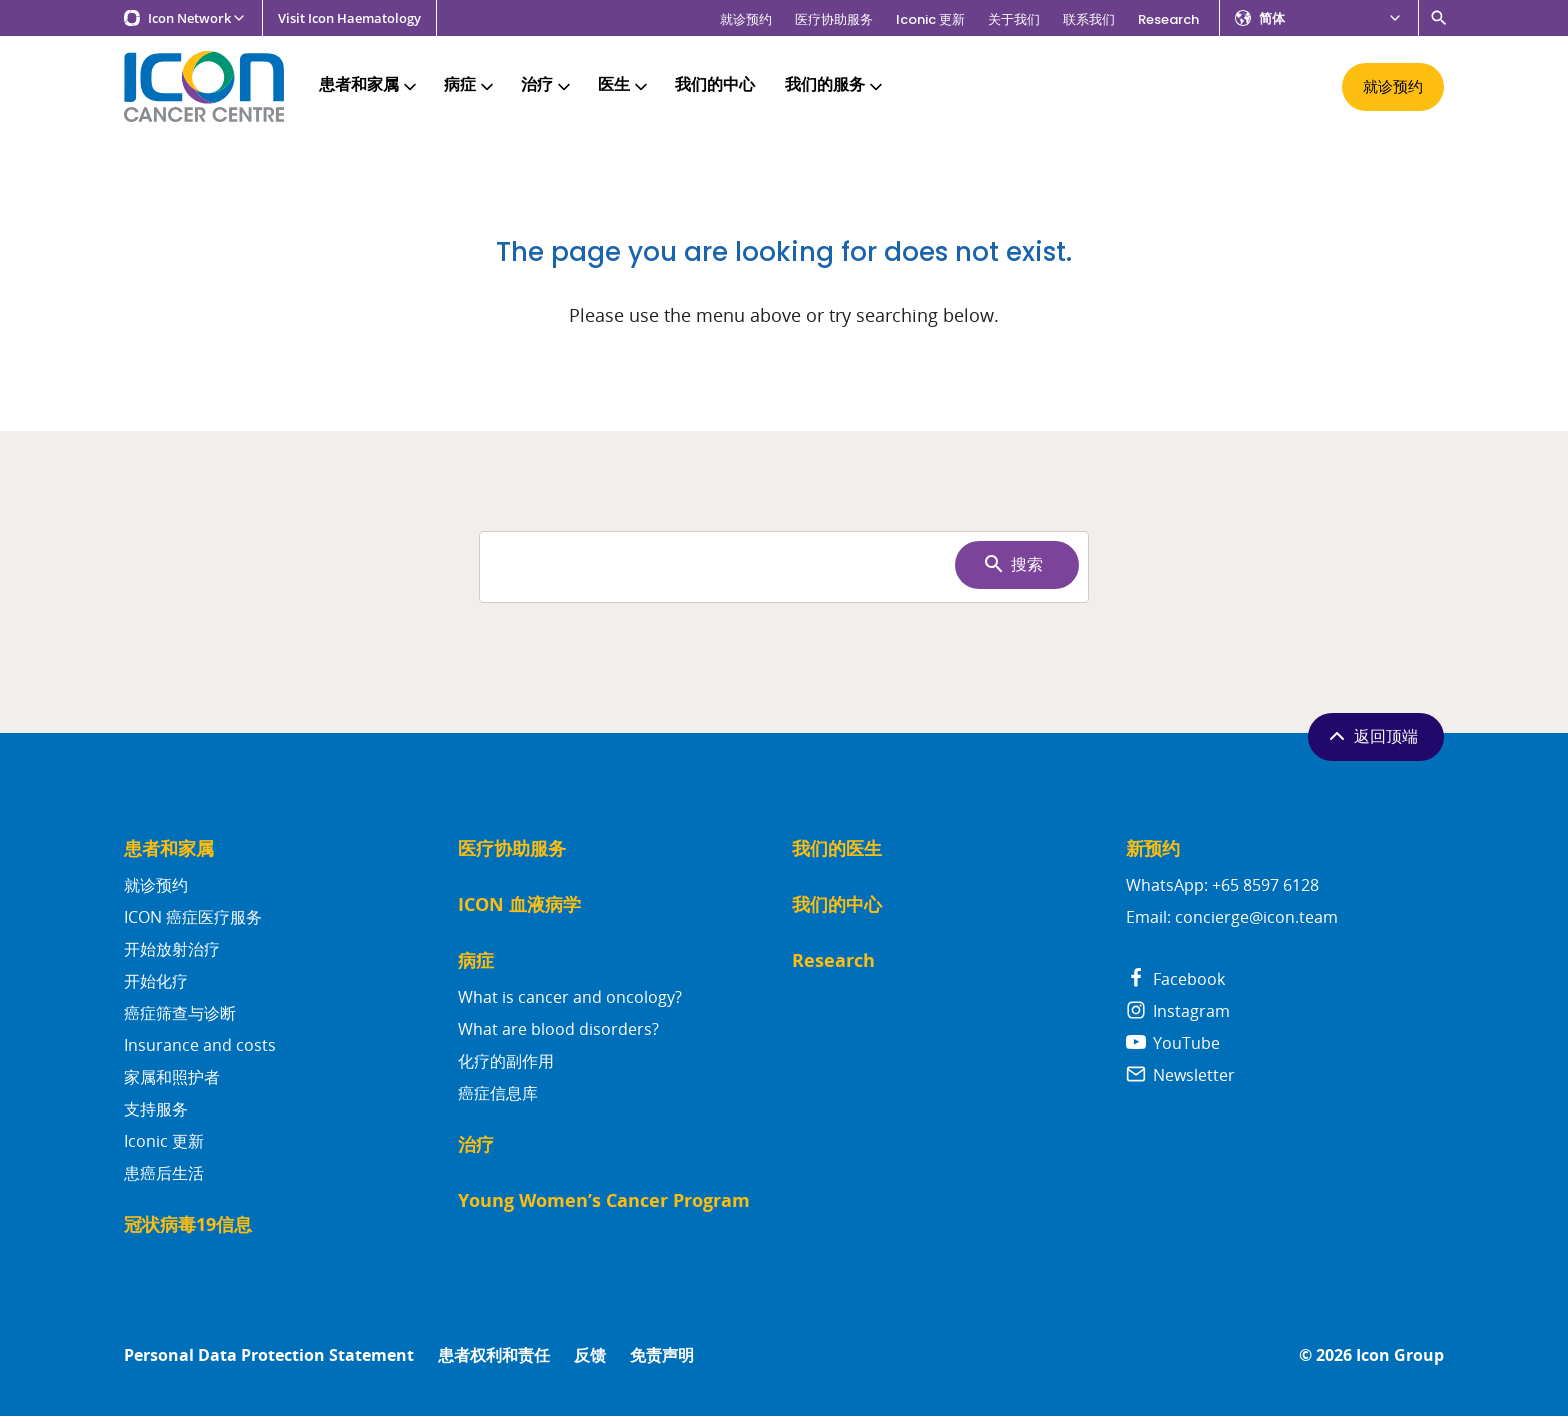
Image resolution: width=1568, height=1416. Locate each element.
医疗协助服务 (834, 19)
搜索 (1012, 564)
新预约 (1153, 848)
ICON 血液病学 (519, 904)
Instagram (1178, 1011)
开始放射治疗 (172, 949)
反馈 (590, 1355)
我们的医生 (837, 848)
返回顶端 (1371, 736)
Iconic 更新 (930, 19)
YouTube (1173, 1043)
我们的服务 (835, 85)
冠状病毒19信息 (188, 1224)
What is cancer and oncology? (570, 997)
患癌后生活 (164, 1173)
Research (1168, 19)
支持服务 (156, 1109)
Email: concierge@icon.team (1232, 917)
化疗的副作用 (506, 1061)
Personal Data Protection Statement (269, 1355)
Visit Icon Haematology (349, 18)
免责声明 (662, 1355)
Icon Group (1400, 1355)
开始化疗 (156, 981)
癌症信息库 (498, 1093)
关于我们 (1014, 19)
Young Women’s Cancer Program (604, 1200)
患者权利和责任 (494, 1355)
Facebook (1175, 979)
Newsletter (1180, 1075)
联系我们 (1089, 19)
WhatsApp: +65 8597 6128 (1222, 885)
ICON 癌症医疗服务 (193, 917)
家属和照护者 (172, 1077)
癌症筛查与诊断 (180, 1013)
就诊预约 (746, 19)
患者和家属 (369, 85)
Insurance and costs (200, 1045)
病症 (470, 85)
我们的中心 (715, 85)
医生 (624, 85)
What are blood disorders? (558, 1029)
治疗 (547, 85)
